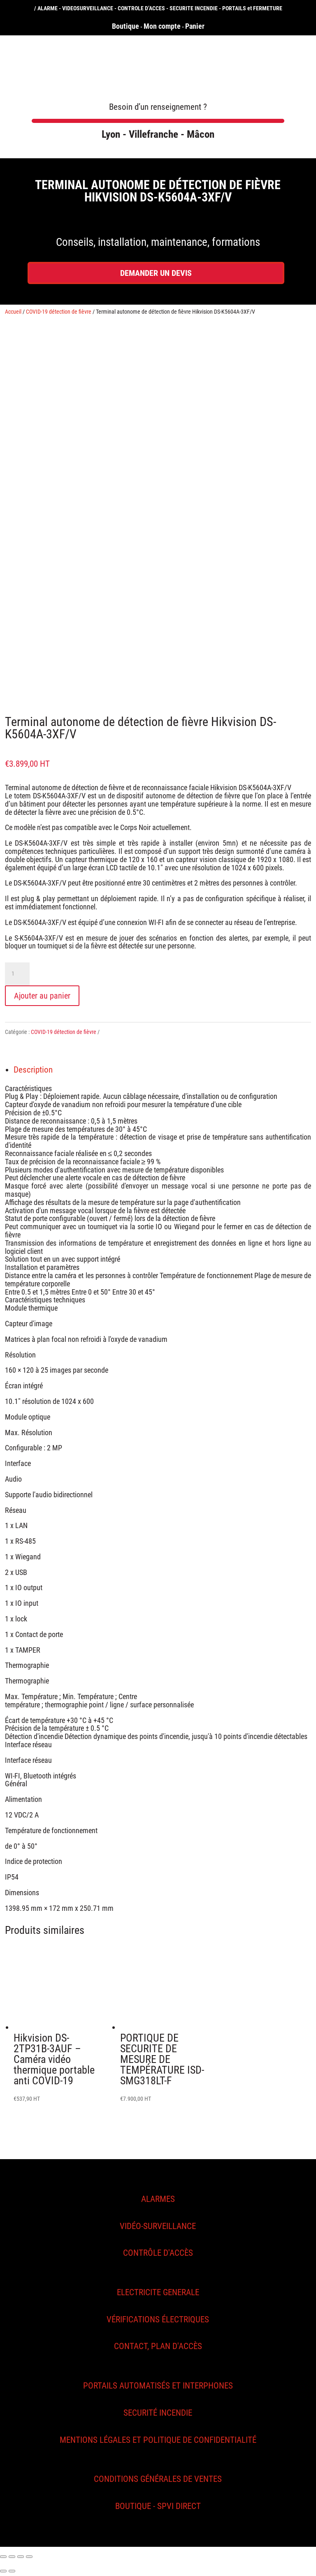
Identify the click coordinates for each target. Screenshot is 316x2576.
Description (33, 1070)
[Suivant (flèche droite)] (12, 2571)
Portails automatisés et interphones (158, 2386)
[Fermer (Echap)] (3, 2556)
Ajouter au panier (42, 996)
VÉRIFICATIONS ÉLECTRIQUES (158, 2319)
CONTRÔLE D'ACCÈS (158, 2253)
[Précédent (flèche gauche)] (3, 2571)
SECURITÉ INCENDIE (157, 2413)
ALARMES (158, 2199)
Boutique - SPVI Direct (158, 2506)
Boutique (125, 26)
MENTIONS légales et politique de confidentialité (158, 2440)
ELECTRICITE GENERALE (158, 2292)
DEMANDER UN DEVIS (156, 273)
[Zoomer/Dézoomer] (29, 2556)
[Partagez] (12, 2556)
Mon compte (162, 26)
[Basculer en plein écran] (20, 2556)
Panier (194, 26)
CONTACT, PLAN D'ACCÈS (158, 2346)
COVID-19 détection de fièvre (58, 311)
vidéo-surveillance (158, 2226)
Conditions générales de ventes (158, 2479)
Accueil (13, 311)
